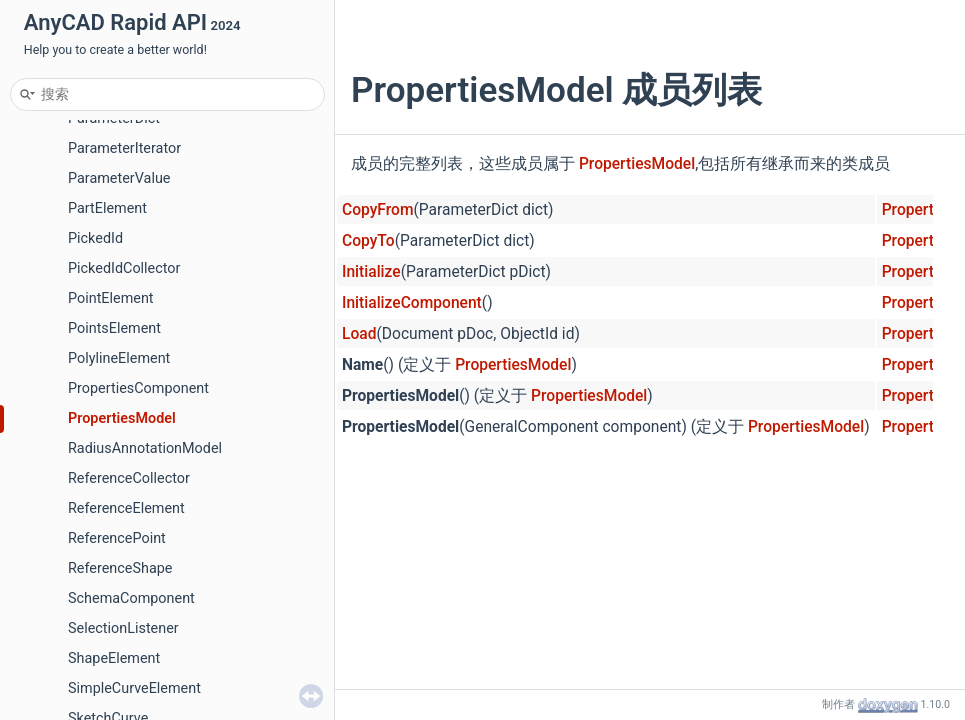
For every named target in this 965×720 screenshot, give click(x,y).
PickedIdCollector (124, 268)
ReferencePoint (117, 538)
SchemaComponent (131, 598)
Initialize (371, 272)
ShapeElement (114, 658)
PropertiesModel (122, 418)
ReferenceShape (120, 568)
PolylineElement (119, 358)
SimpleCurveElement (134, 688)
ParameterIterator (124, 148)
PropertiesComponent (138, 388)
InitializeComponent (412, 303)
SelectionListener (123, 628)
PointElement (111, 298)
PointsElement (114, 328)
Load (359, 334)
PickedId (95, 238)
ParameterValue (119, 178)
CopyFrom (377, 210)
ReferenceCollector (129, 478)
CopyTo (368, 241)
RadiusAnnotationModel (145, 448)
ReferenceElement (126, 508)
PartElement (107, 208)
